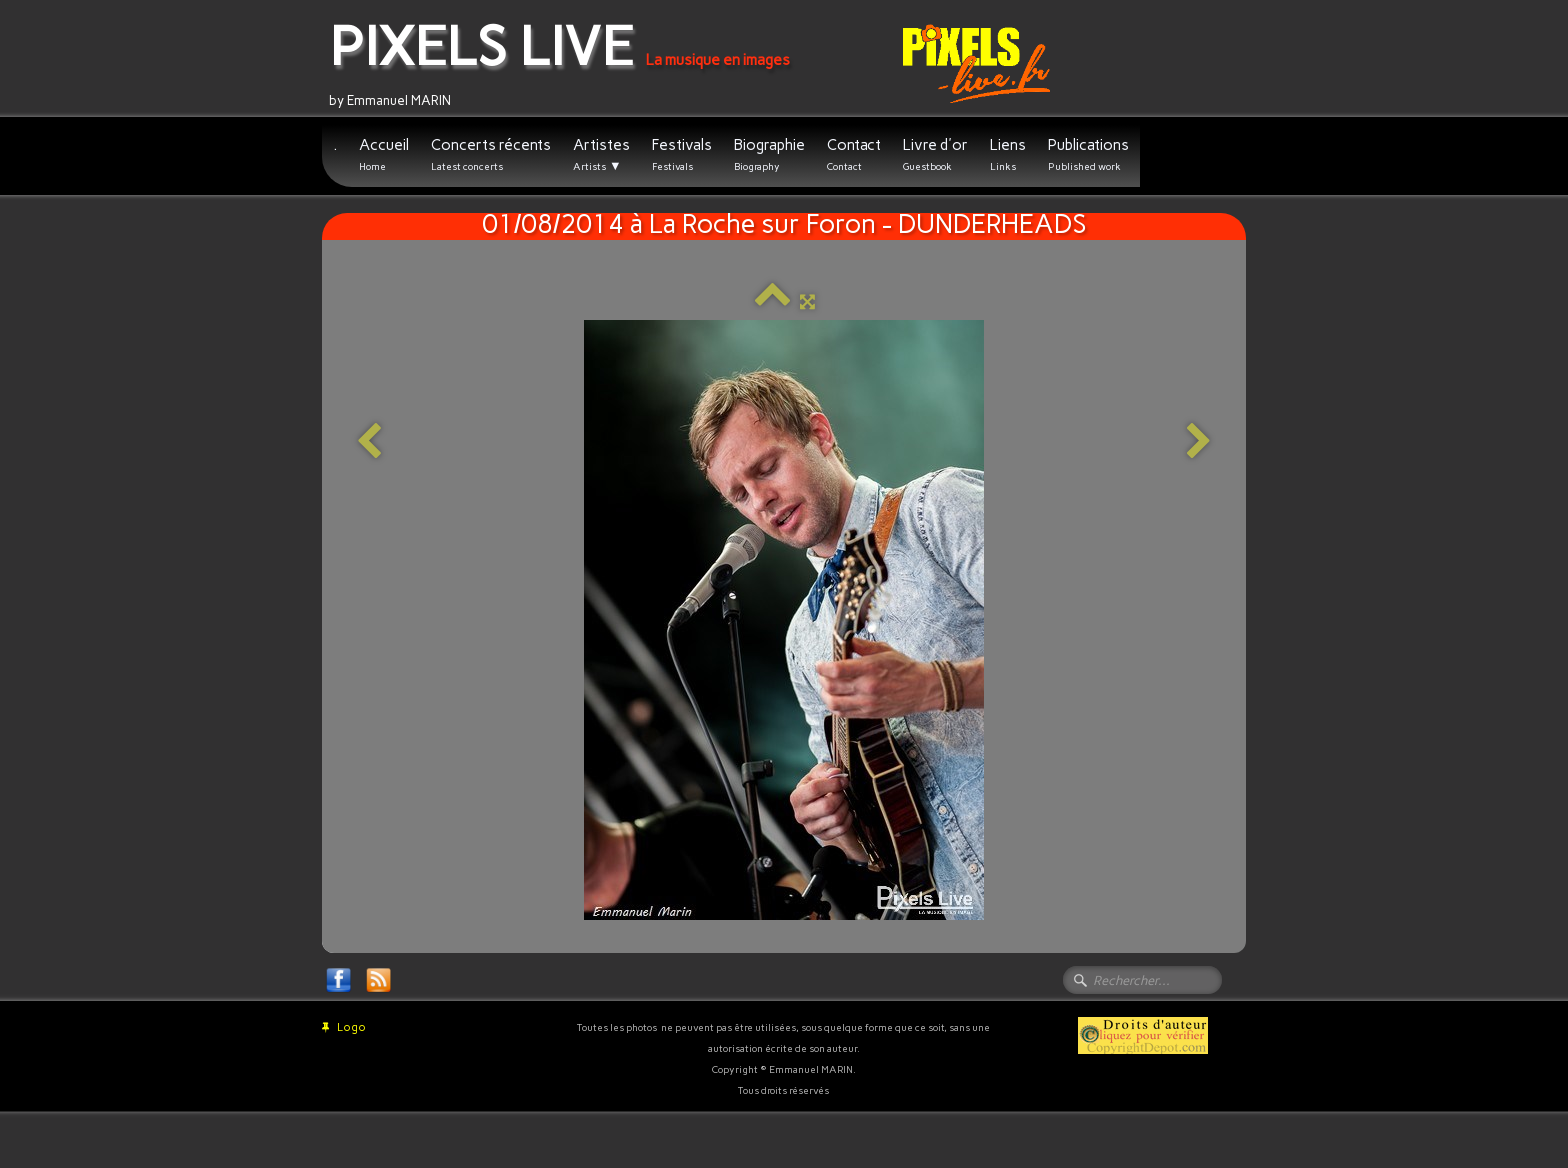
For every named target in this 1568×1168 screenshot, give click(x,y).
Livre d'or (935, 154)
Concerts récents (491, 154)
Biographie (769, 154)
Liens (1008, 154)
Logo (344, 1027)
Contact (854, 154)
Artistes (601, 155)
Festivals (682, 154)
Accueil (384, 154)
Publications (1088, 154)
